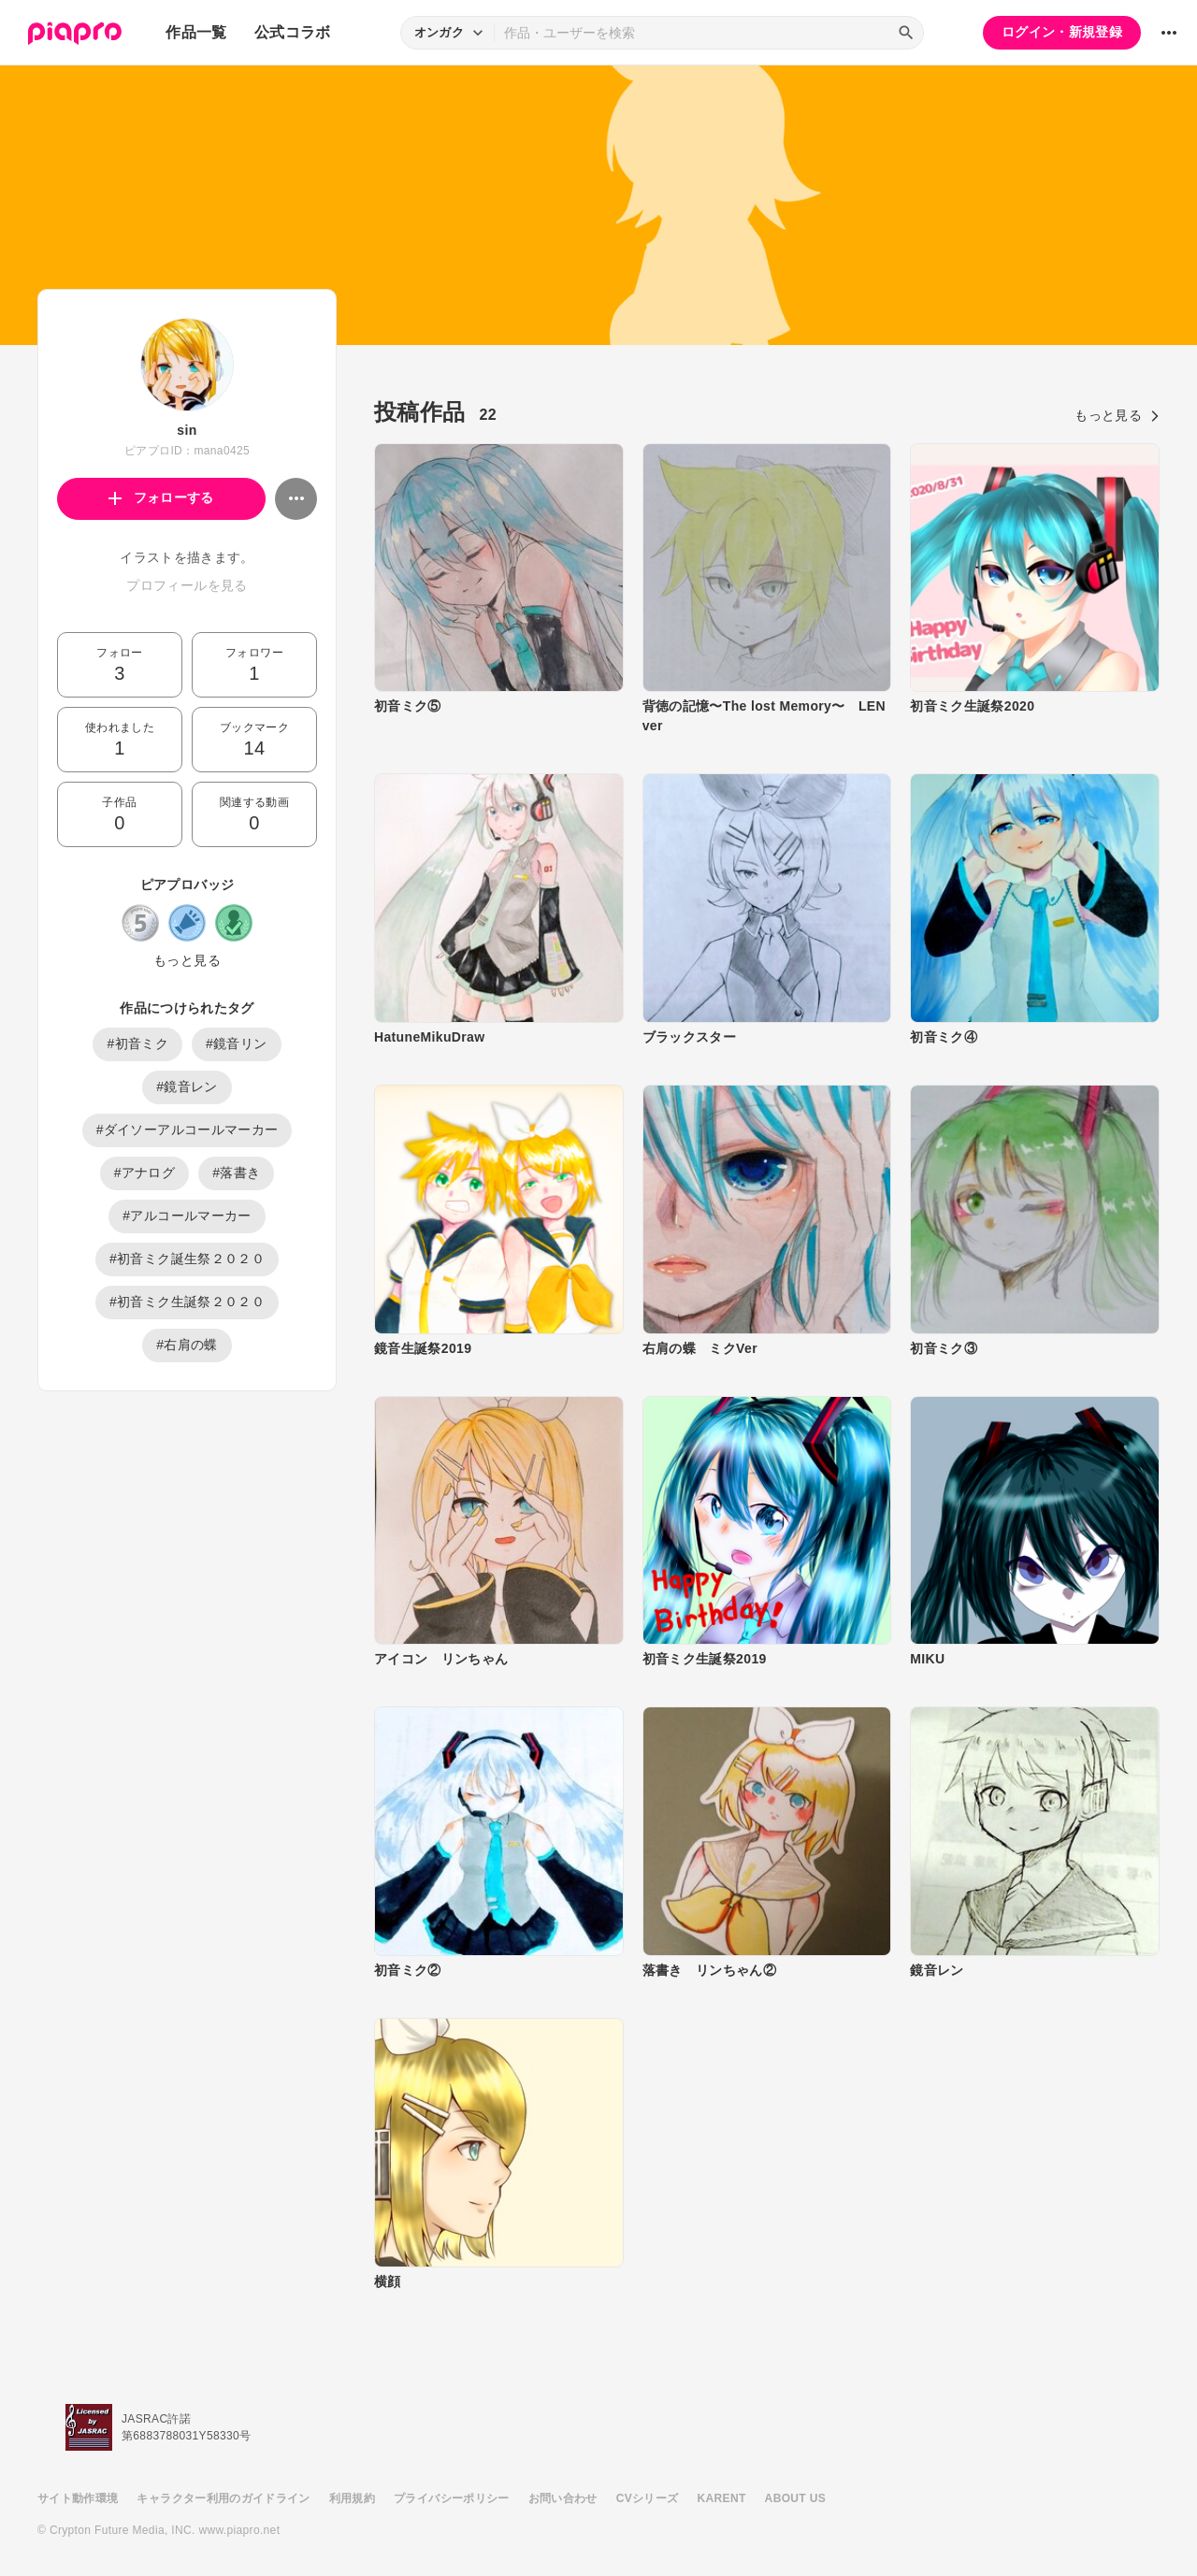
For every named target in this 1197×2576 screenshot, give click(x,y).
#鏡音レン (187, 1086)
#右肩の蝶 (187, 1344)
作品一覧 (196, 32)
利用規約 (352, 2498)
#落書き (236, 1172)
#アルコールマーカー (187, 1215)
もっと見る (187, 960)
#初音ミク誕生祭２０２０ (187, 1258)
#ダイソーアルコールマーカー (187, 1129)
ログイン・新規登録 (1062, 31)
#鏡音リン (236, 1043)
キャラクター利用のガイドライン (223, 2498)
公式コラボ (292, 32)
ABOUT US (795, 2498)
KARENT (722, 2498)
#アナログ (145, 1172)
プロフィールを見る (186, 585)
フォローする (161, 497)
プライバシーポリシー (452, 2498)
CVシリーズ (647, 2498)
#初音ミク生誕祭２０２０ (187, 1301)
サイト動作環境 (77, 2498)
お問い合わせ (563, 2498)
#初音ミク (137, 1043)
